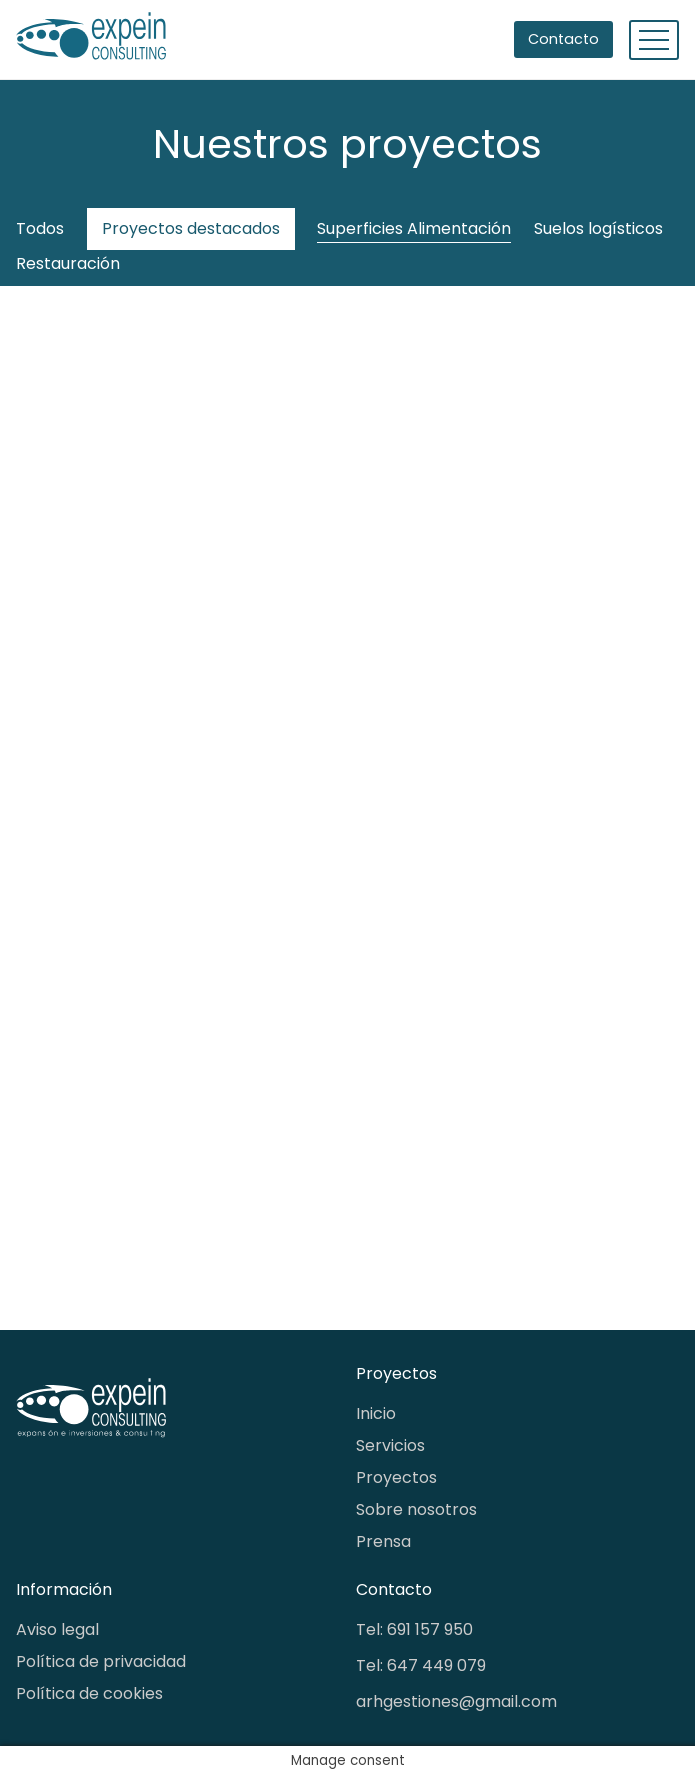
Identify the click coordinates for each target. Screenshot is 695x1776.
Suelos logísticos (598, 228)
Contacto (563, 39)
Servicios (390, 1445)
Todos (40, 228)
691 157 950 (430, 1629)
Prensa (383, 1541)
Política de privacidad (101, 1661)
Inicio (376, 1413)
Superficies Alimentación (414, 228)
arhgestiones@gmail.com (456, 1701)
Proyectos (396, 1477)
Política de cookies (89, 1693)
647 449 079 (436, 1665)
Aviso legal (57, 1629)
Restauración (68, 263)
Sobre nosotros (416, 1509)
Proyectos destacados (191, 228)
